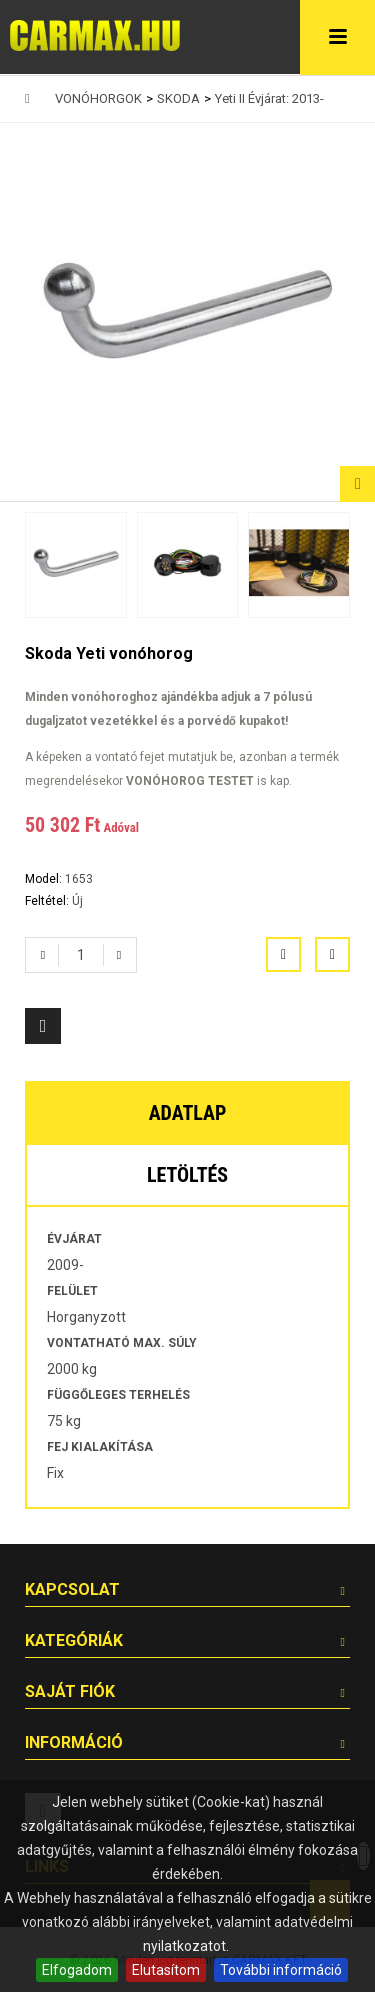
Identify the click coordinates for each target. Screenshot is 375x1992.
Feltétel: (48, 901)
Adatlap (188, 1113)
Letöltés (187, 1175)
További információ (281, 1970)
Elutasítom (166, 1970)
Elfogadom (77, 1970)
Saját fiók (70, 1691)
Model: (45, 879)
